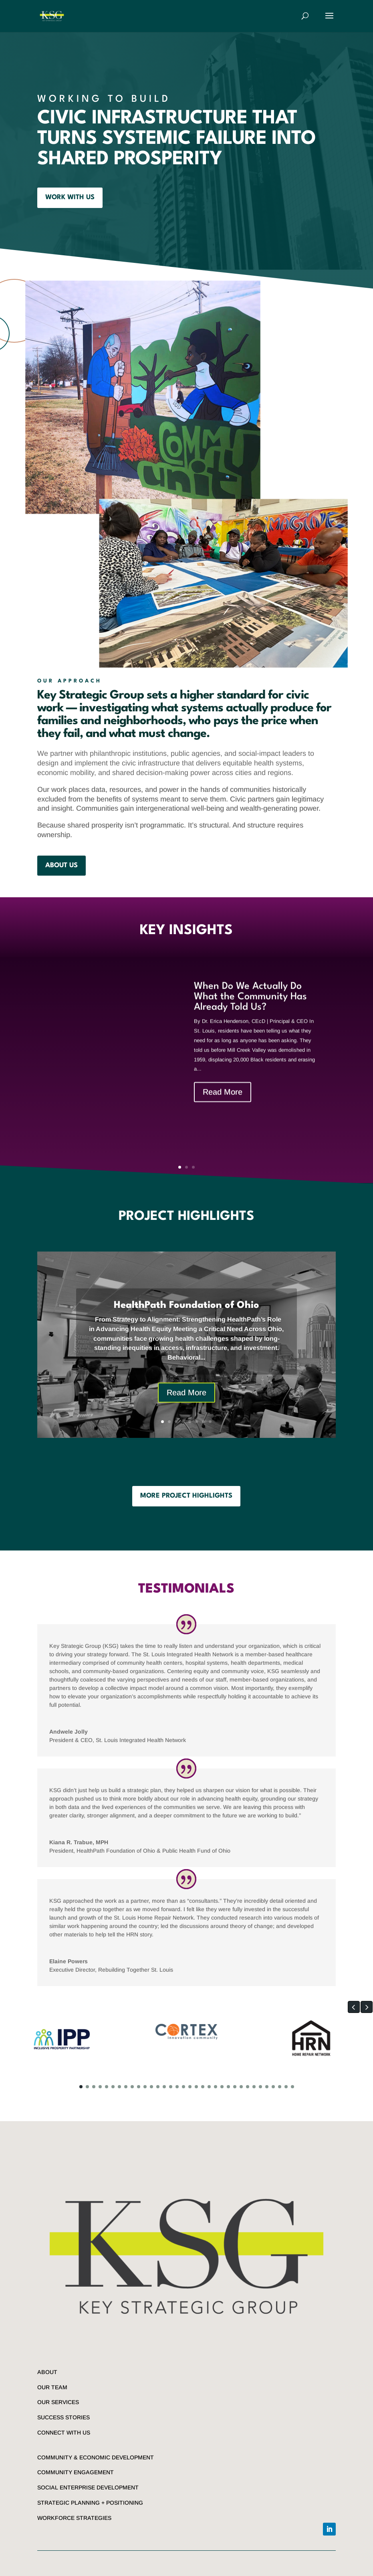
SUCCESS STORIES (63, 2417)
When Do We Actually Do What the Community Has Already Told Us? (250, 1013)
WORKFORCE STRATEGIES (74, 2518)
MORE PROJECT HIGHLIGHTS (186, 1495)
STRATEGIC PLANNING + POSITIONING (90, 2502)
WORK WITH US (70, 197)
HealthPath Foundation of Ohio (186, 1317)
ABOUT (47, 2372)
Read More (222, 1108)
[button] (354, 2007)
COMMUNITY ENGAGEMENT (75, 2472)
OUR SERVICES (58, 2402)
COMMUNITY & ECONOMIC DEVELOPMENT (95, 2457)
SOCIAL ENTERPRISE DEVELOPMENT (88, 2487)
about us (61, 865)
